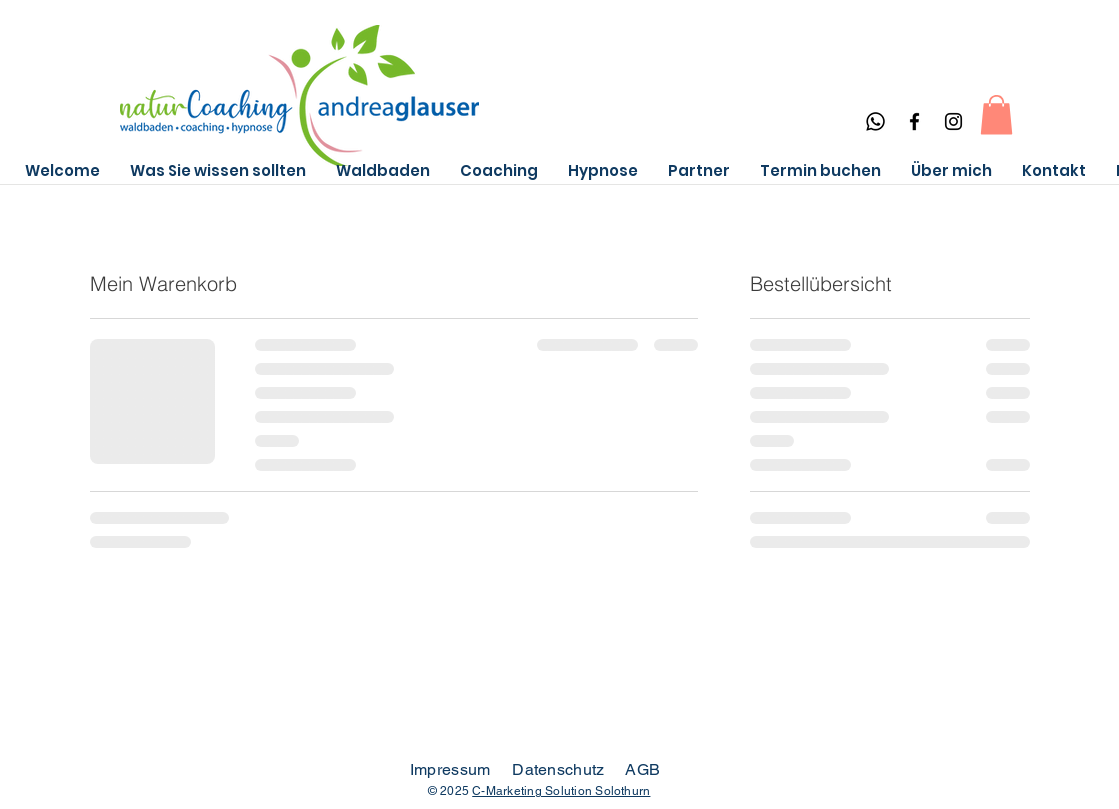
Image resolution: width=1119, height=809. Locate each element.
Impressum (450, 769)
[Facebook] (914, 121)
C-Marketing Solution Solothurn (561, 791)
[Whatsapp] (875, 121)
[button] (996, 114)
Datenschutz (560, 769)
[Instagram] (953, 121)
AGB (642, 769)
